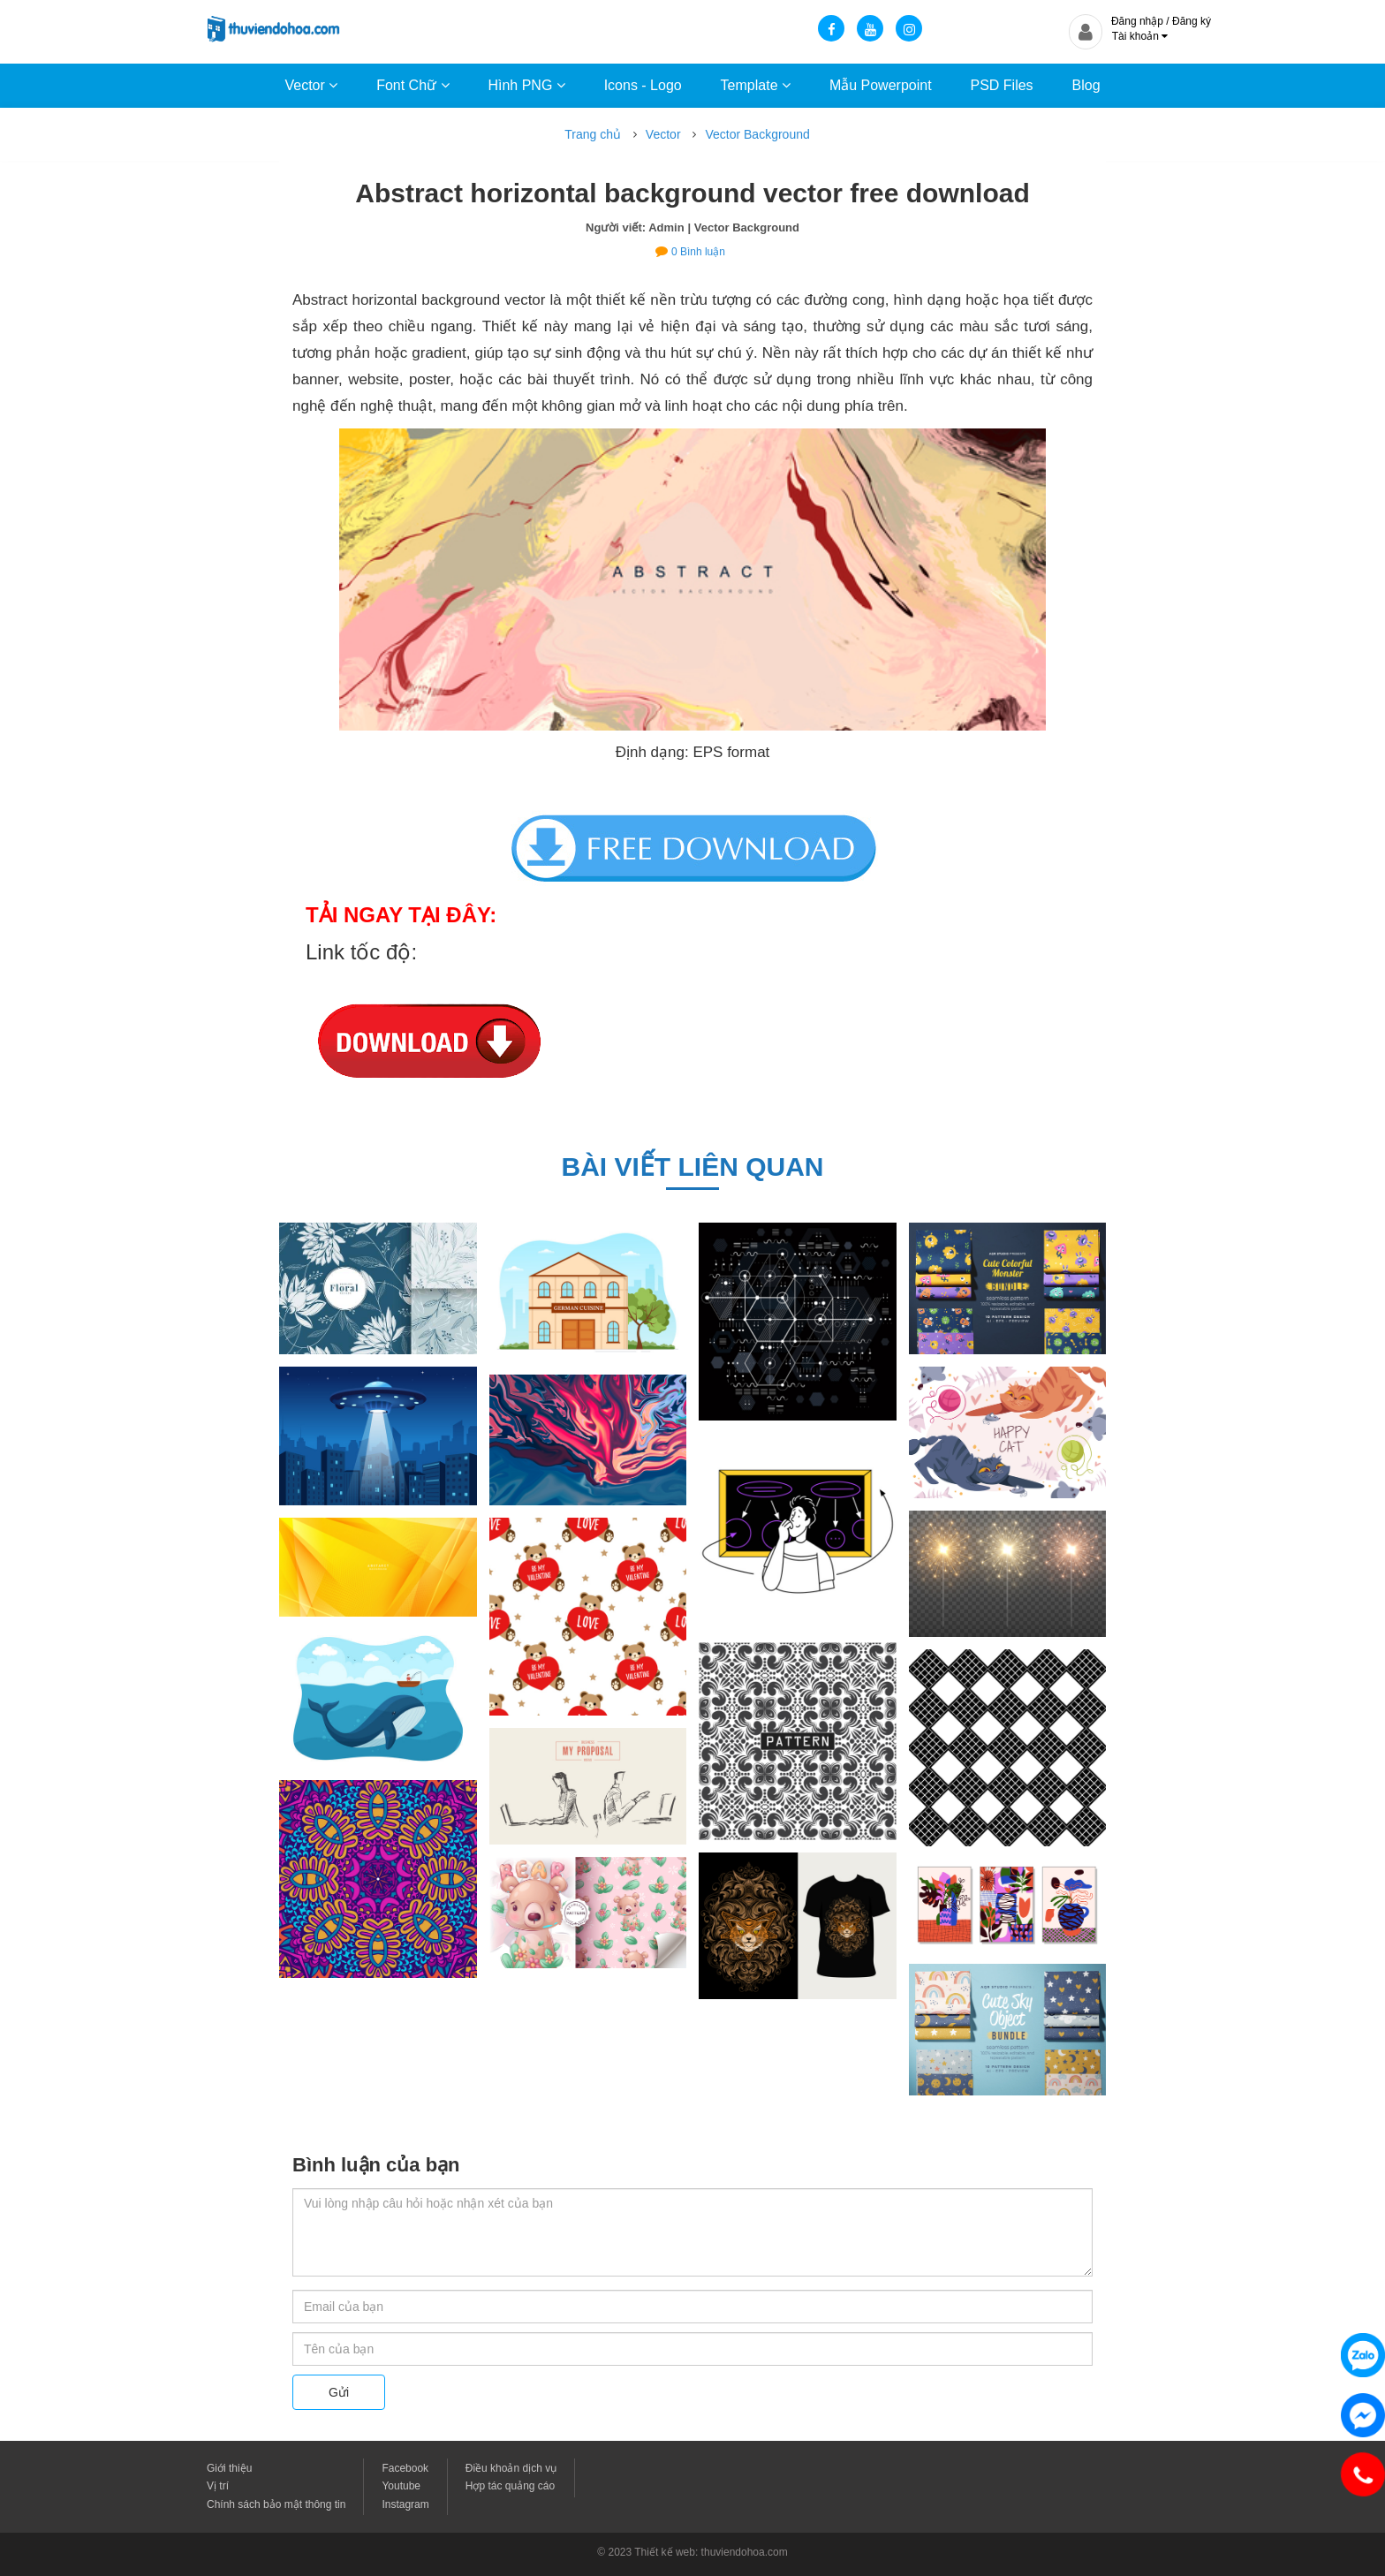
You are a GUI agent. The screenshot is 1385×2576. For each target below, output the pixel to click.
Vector (310, 85)
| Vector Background (743, 227)
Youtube (401, 2486)
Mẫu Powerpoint (880, 85)
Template (756, 85)
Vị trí (218, 2486)
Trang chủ (592, 134)
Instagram (405, 2504)
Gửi (339, 2392)
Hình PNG (526, 85)
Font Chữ (412, 85)
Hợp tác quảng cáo (510, 2486)
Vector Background (757, 134)
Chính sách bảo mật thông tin (276, 2504)
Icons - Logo (643, 85)
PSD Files (1001, 85)
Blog (1086, 85)
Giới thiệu (229, 2468)
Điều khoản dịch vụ (510, 2468)
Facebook (405, 2468)
